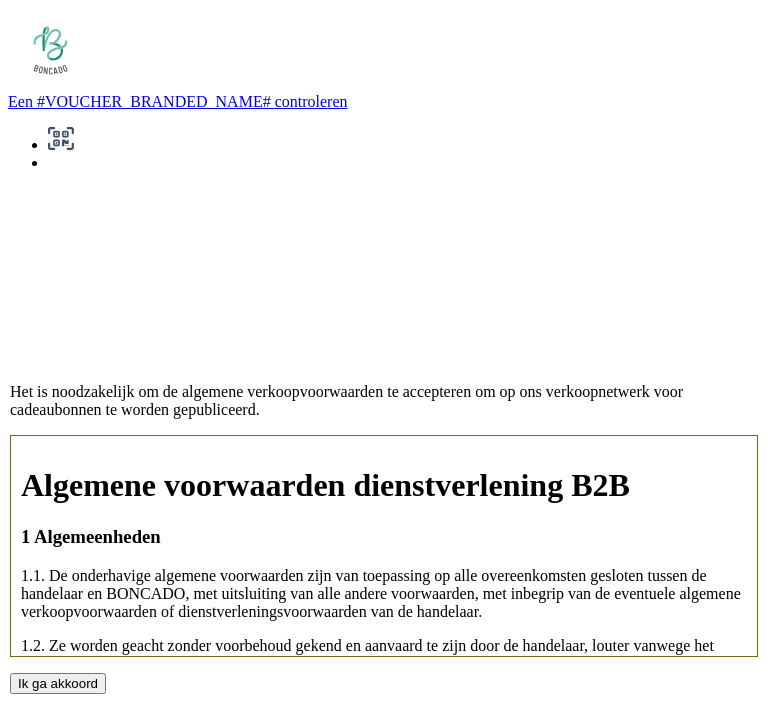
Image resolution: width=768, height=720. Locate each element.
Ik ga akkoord (58, 683)
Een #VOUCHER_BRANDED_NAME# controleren (178, 101)
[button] (61, 144)
